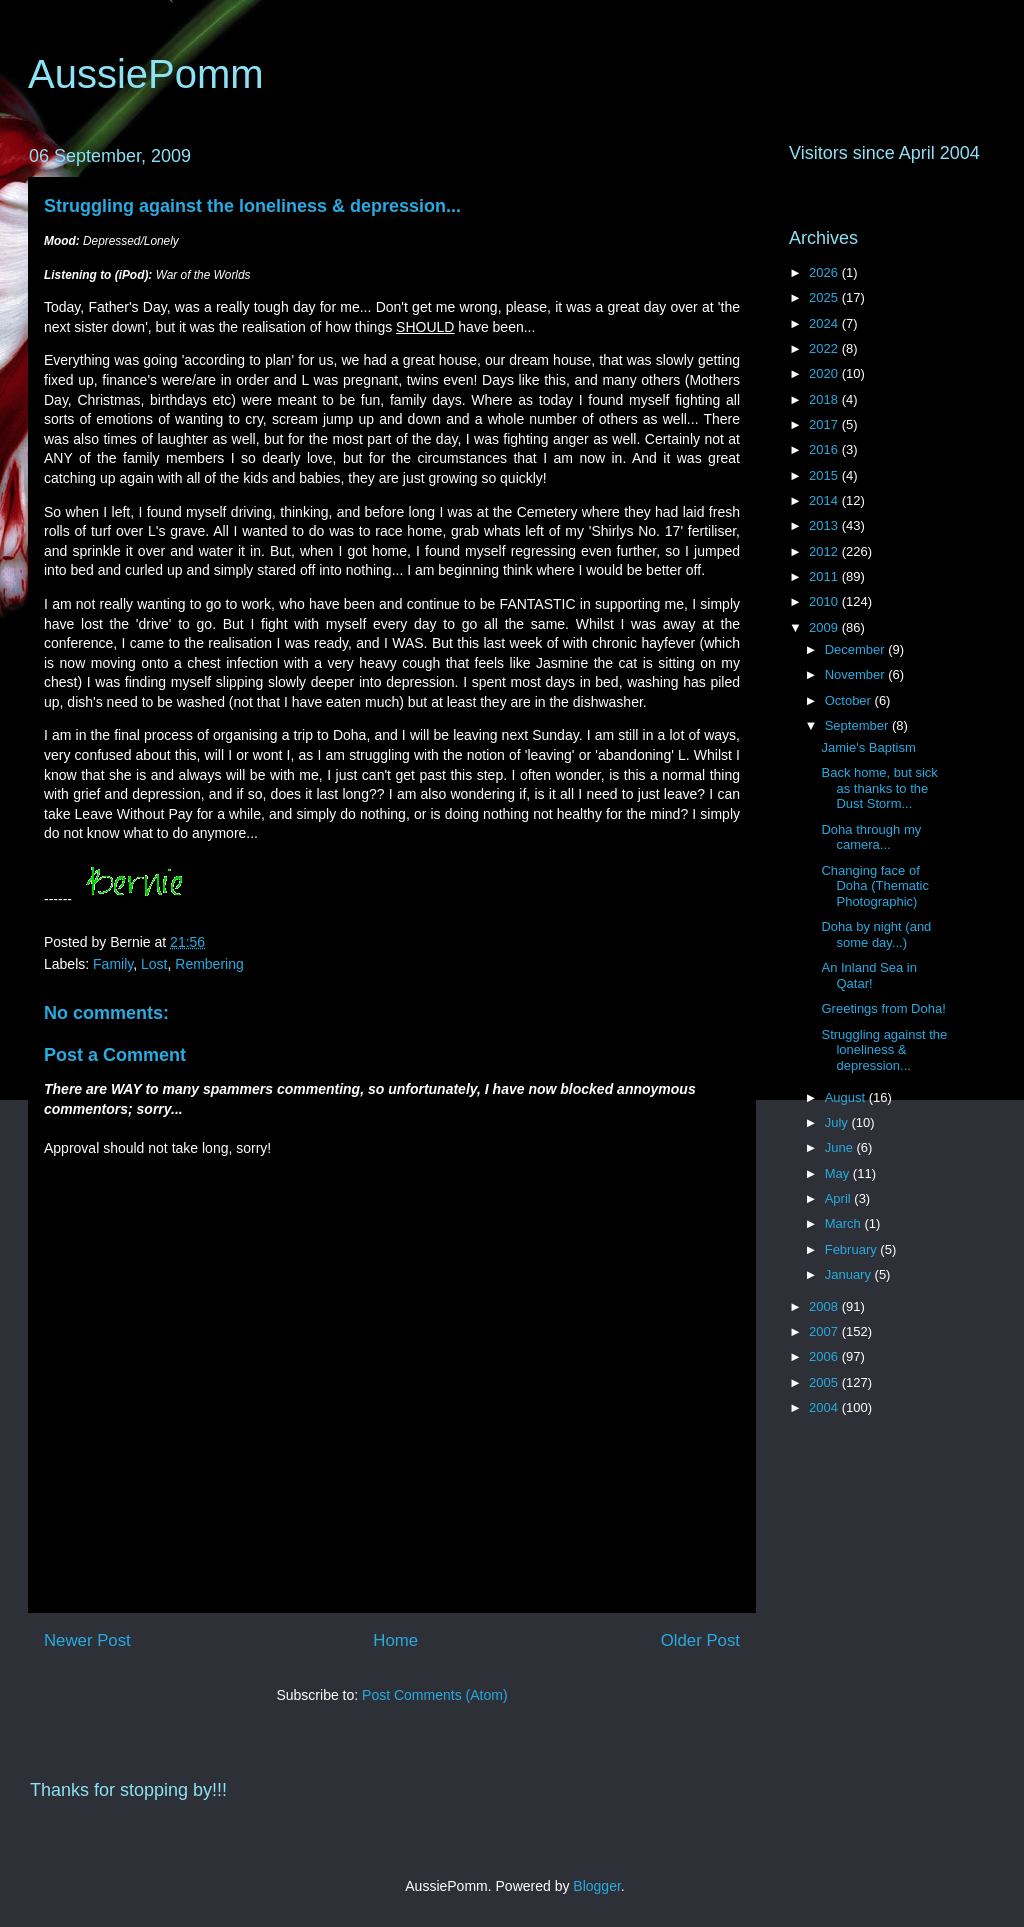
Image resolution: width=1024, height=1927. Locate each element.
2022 (825, 348)
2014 (825, 500)
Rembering (209, 964)
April (840, 1198)
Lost (154, 964)
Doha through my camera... (871, 837)
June (841, 1147)
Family (113, 964)
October (850, 700)
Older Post (700, 1640)
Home (395, 1640)
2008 (825, 1306)
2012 (825, 551)
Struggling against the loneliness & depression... (252, 206)
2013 (825, 525)
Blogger (596, 1886)
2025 (825, 297)
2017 (825, 424)
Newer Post (87, 1640)
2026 (825, 272)
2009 (825, 627)
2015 (825, 475)
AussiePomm (146, 74)
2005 (825, 1382)
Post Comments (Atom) (434, 1695)
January (850, 1274)
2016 (825, 449)
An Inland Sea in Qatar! (868, 975)
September (858, 725)
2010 (825, 601)
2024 (825, 323)
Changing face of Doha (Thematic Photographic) (874, 886)
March (845, 1223)
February (853, 1249)
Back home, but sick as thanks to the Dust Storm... (879, 788)
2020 (825, 373)
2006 (825, 1356)
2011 (825, 576)
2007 (825, 1331)
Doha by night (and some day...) (876, 934)
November (857, 674)
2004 (825, 1407)
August (847, 1097)
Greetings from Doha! (883, 1008)
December (857, 649)
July (838, 1122)
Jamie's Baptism (868, 747)
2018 (825, 399)
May (839, 1173)
